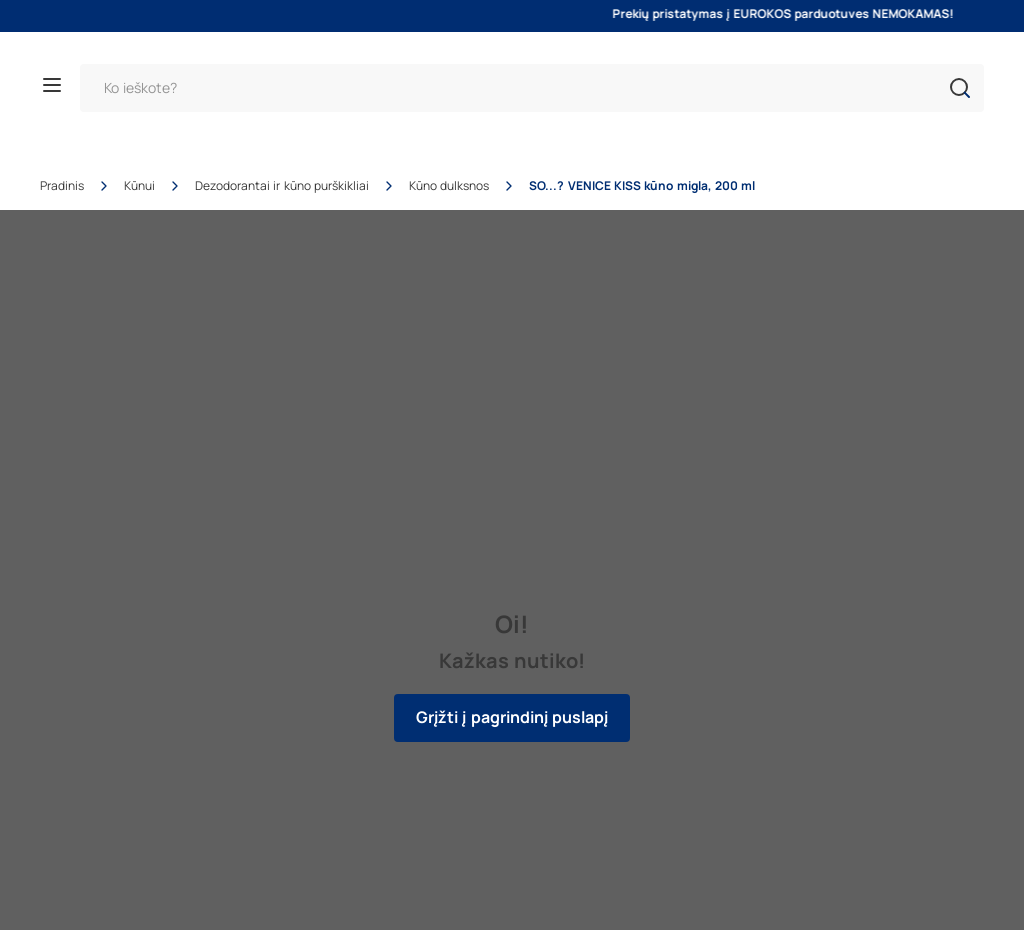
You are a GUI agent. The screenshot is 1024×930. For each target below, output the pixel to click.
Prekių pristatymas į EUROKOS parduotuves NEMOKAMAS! (799, 14)
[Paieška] (532, 88)
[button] (960, 88)
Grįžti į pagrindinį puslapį (512, 717)
